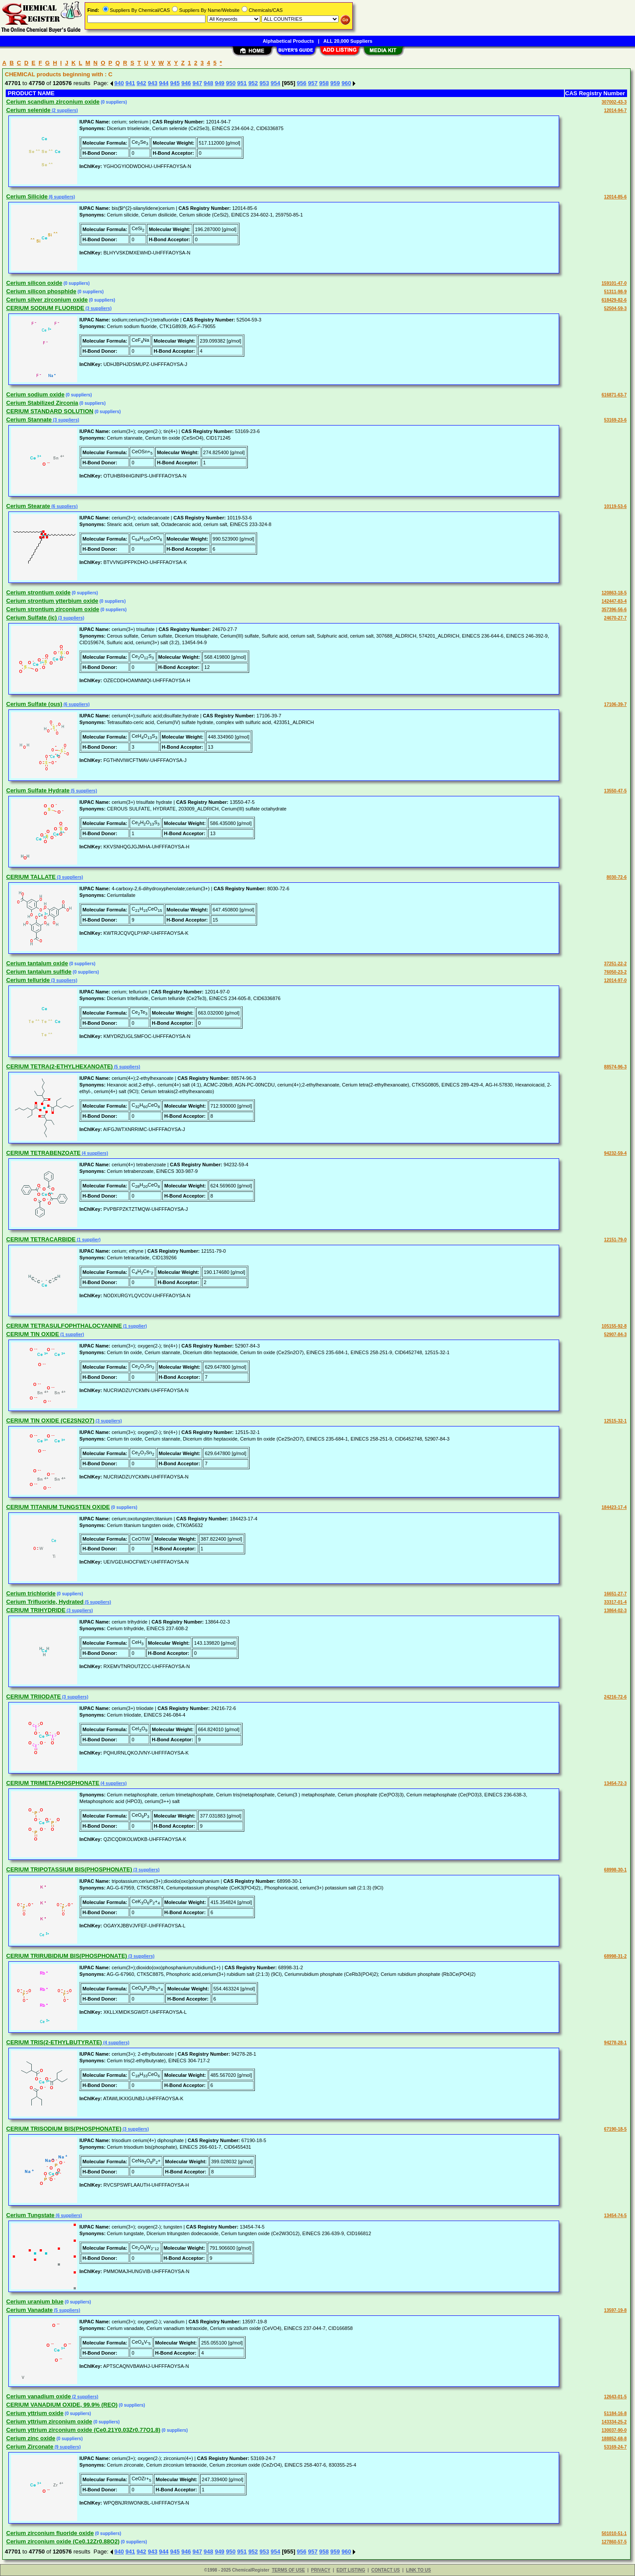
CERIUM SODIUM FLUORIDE (45, 308)
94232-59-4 (615, 1153)
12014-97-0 (615, 980)
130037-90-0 (614, 2430)
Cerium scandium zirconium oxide (53, 101)
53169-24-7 (615, 2447)
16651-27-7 (615, 1593)
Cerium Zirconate (29, 2446)
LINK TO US (418, 2570)
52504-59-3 (615, 308)
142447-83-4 (614, 601)
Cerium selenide (28, 110)
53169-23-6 (615, 420)
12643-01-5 (615, 2396)
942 (141, 83)
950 (230, 83)
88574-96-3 (615, 1066)
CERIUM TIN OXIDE (32, 1334)
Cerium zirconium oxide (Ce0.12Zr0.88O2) (63, 2541)
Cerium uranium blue (35, 2301)
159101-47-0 (614, 283)
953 (264, 83)
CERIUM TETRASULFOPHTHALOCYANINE (64, 1325)
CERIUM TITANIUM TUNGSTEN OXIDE (58, 1507)
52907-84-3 (615, 1334)
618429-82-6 (614, 300)
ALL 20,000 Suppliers (347, 41)
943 (152, 83)
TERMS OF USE (288, 2570)
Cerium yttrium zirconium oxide (49, 2421)
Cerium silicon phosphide (41, 291)
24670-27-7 (615, 618)
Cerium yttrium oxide (35, 2413)
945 (175, 83)
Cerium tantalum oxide (37, 963)
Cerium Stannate (29, 419)
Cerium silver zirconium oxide (47, 299)
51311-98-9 (615, 291)
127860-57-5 (614, 2541)
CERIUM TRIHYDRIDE (35, 1610)
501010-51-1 (614, 2533)
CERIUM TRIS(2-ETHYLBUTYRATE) (54, 2042)
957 (313, 83)
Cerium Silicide (27, 196)
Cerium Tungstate (30, 2215)
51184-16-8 (615, 2413)
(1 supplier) (88, 1239)
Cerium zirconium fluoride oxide (50, 2533)
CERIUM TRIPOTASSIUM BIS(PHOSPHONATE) (69, 1869)
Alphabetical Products (288, 41)
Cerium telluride (28, 980)
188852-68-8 (614, 2438)
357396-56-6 (614, 609)
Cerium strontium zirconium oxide (52, 609)
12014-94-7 (615, 110)
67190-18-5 (615, 2129)
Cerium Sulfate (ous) (34, 704)
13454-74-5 (615, 2215)
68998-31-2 (615, 1956)
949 (219, 83)
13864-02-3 (615, 1610)
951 (242, 83)
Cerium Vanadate (29, 2310)
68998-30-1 (615, 1869)
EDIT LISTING (350, 2570)
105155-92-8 (614, 1326)
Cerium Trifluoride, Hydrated (45, 1601)
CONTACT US (385, 2570)
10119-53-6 (615, 506)
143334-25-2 (614, 2421)
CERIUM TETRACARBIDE (40, 1239)
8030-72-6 (616, 877)
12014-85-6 (615, 196)
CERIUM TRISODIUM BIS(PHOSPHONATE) (63, 2128)
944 (164, 83)
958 (324, 83)
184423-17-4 (614, 1507)
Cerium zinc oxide (30, 2438)
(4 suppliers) (94, 1153)
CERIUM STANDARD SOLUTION (49, 411)
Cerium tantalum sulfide (38, 971)
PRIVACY (320, 2570)
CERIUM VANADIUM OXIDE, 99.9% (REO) (62, 2404)
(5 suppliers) (83, 790)
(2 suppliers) (64, 110)
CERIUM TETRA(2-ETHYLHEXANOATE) (59, 1066)
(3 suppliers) (98, 308)
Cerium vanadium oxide (38, 2396)
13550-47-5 (615, 790)
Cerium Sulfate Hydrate (38, 790)
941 (130, 83)
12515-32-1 (615, 1421)
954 (275, 83)
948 (208, 83)
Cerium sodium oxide (35, 394)
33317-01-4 (615, 1602)
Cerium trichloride (31, 1593)
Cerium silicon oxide (34, 283)
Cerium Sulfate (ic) (31, 617)
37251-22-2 (615, 963)
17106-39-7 (615, 704)
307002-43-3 (614, 102)
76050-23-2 (615, 972)
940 (119, 83)
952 (253, 83)
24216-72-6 (615, 1697)
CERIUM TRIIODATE (33, 1696)
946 (186, 83)
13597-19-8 (615, 2310)
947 (197, 83)
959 (335, 83)
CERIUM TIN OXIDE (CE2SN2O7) (50, 1420)
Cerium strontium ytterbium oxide (52, 600)
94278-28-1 (615, 2042)
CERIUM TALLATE (31, 877)
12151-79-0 (615, 1239)
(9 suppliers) (67, 2447)
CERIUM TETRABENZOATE (43, 1153)
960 (346, 83)
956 (301, 83)
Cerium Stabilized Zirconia (42, 402)
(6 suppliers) (61, 196)
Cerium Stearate (28, 506)
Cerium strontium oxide (38, 592)
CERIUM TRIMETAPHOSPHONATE (52, 1783)
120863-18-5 (614, 592)
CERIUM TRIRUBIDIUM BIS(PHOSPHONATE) (66, 1956)
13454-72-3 (615, 1783)
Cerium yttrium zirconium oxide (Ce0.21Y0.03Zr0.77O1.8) (83, 2430)
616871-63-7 (614, 394)
